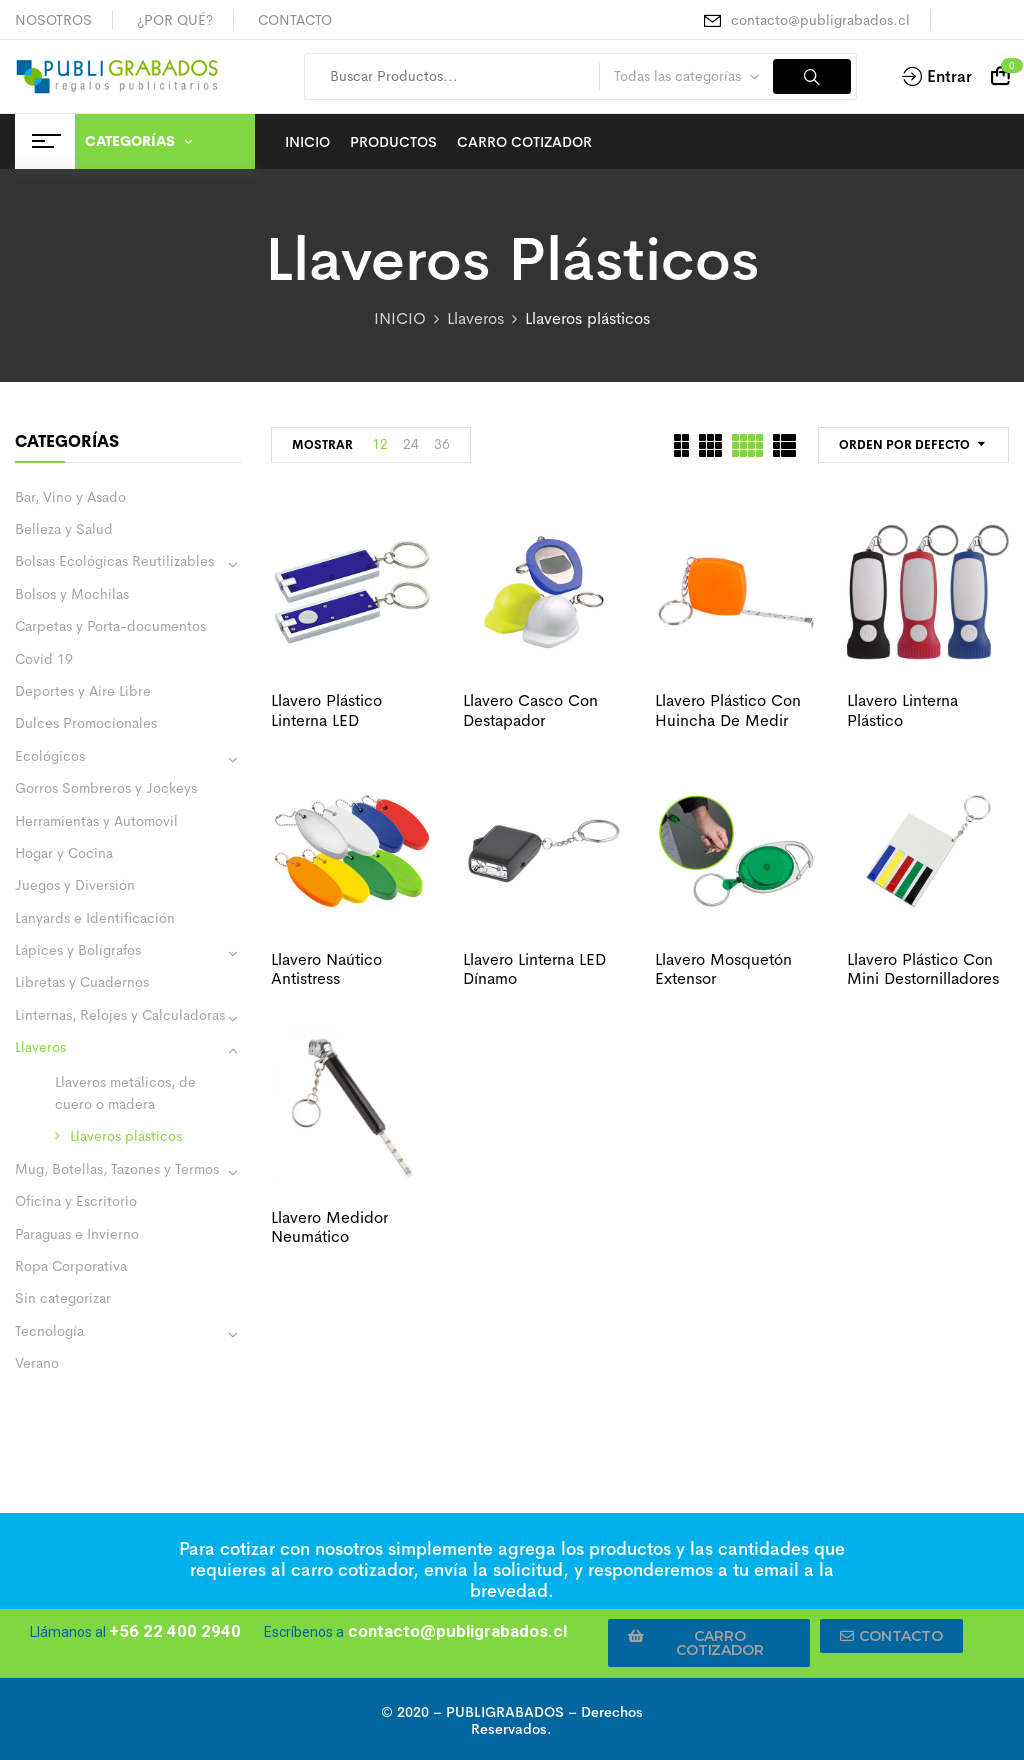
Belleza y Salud (64, 529)
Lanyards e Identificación (95, 918)
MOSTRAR (322, 445)
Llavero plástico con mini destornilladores (923, 969)
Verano (37, 1363)
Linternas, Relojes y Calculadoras (120, 1015)
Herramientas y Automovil (96, 821)
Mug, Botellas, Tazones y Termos (117, 1169)
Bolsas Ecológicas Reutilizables (114, 561)
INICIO (400, 318)
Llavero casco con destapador (530, 710)
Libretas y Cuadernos (82, 982)
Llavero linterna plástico (902, 710)
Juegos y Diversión (75, 885)
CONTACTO (295, 20)
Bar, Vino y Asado (70, 497)
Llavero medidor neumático (329, 1227)
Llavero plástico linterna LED (326, 710)
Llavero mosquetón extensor (723, 969)
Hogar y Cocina (64, 853)
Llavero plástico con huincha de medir (728, 710)
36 (442, 444)
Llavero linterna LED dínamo (534, 969)
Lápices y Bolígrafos (78, 950)
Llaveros (475, 318)
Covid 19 (44, 659)
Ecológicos (50, 756)
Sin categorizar (63, 1298)
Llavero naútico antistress (326, 969)
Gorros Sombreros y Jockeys (106, 788)
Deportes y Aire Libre (83, 691)
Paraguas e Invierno (77, 1234)
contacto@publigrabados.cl (820, 20)
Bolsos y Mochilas (72, 594)
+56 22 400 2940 (175, 1631)
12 (380, 444)
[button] (709, 1643)
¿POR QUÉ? (175, 20)
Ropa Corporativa (71, 1266)
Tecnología (49, 1331)
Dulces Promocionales (86, 723)
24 (411, 444)
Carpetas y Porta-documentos (110, 626)
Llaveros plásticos (126, 1136)
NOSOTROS (53, 20)
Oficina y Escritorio (76, 1201)
